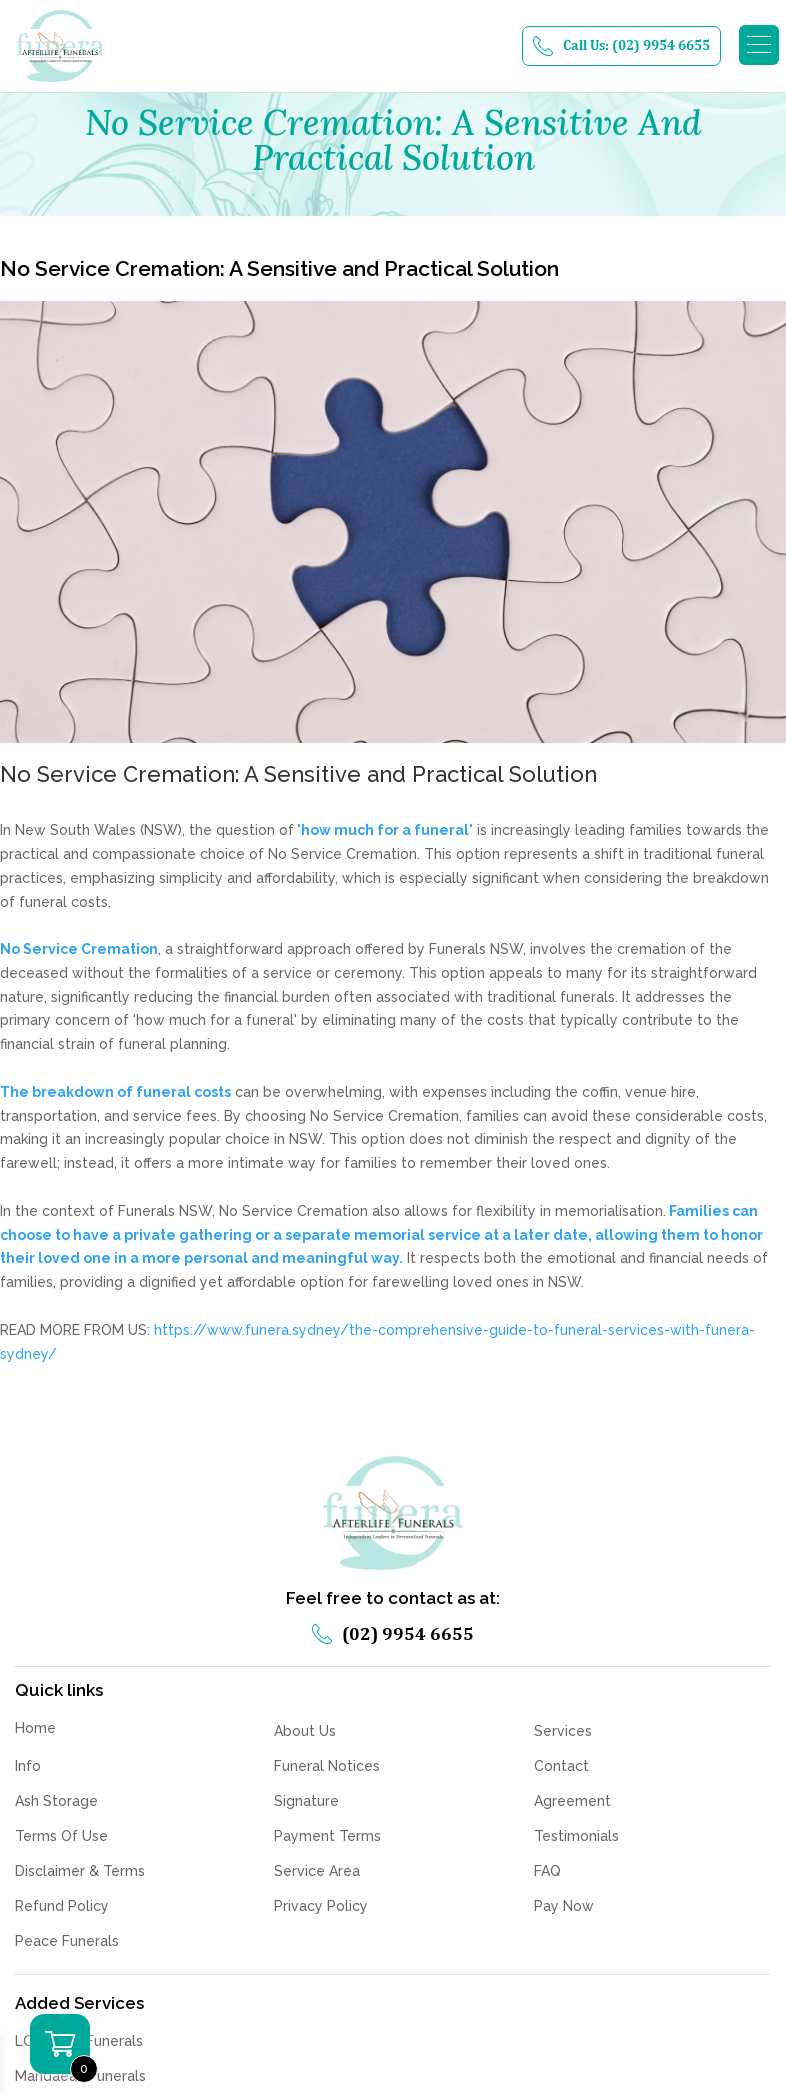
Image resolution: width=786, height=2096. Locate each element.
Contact (561, 1766)
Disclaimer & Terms (80, 1871)
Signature (306, 1801)
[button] (759, 45)
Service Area (317, 1871)
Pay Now (564, 1906)
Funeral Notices (327, 1766)
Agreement (572, 1801)
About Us (305, 1731)
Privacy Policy (321, 1906)
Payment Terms (327, 1836)
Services (563, 1731)
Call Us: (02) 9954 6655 (621, 46)
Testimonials (576, 1836)
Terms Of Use (61, 1836)
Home (35, 1728)
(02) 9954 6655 (393, 1633)
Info (28, 1766)
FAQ (547, 1871)
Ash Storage (56, 1801)
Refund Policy (62, 1906)
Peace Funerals (67, 1941)
